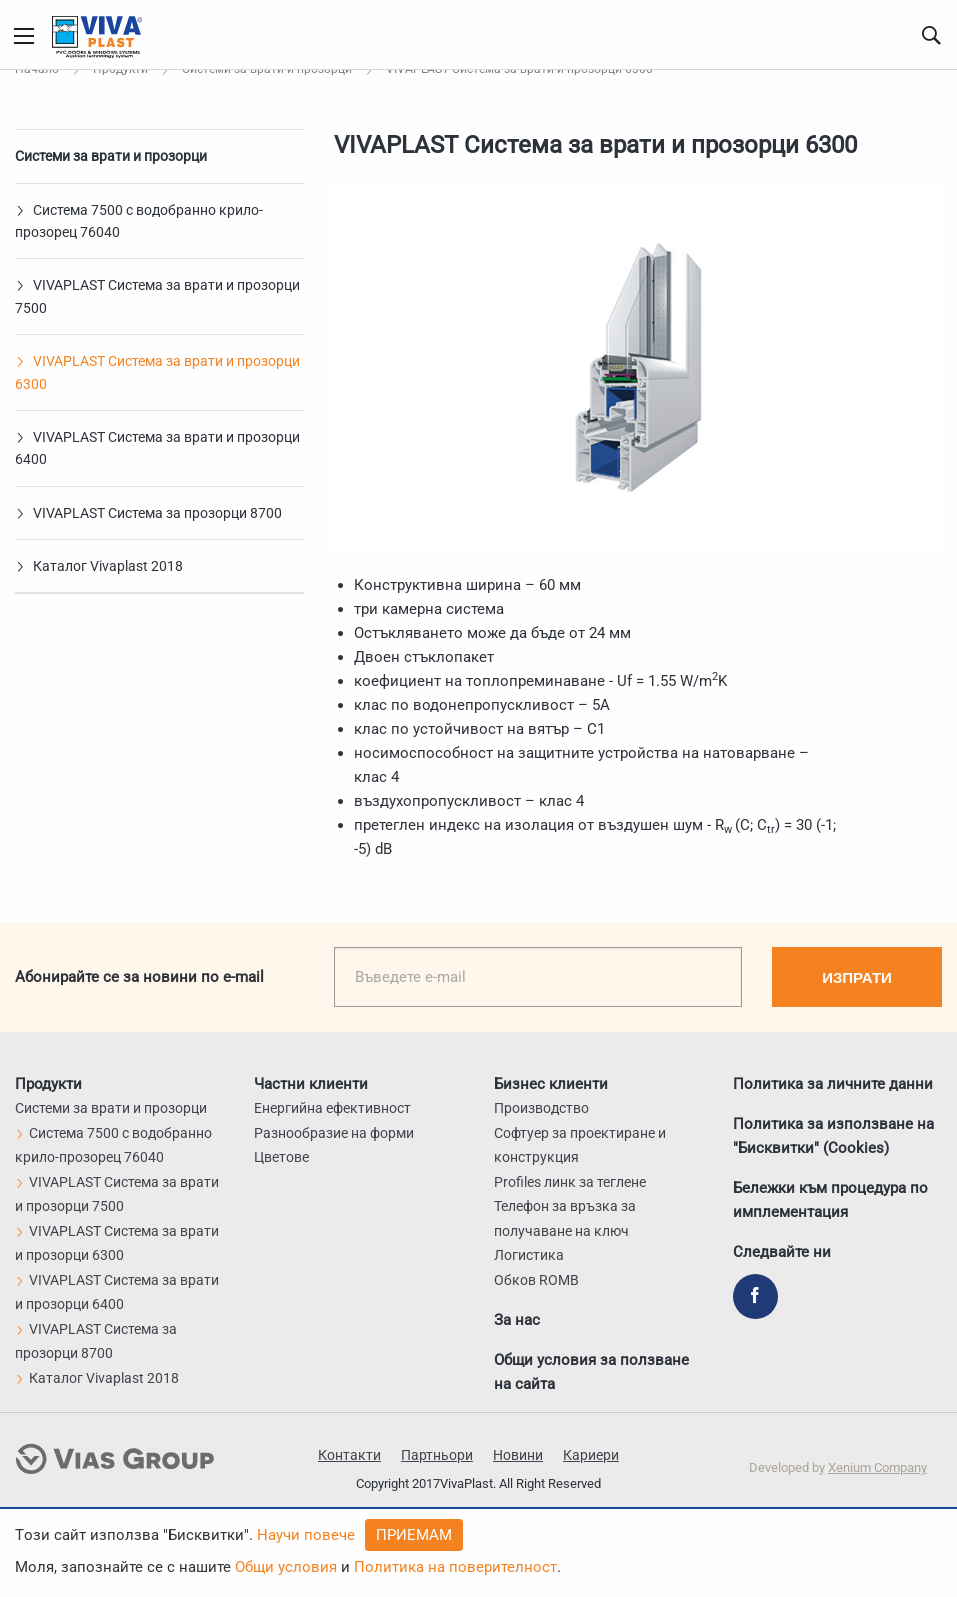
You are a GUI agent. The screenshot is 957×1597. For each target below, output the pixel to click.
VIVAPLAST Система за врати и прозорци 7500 (157, 296)
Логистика (529, 1255)
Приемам (414, 1535)
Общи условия (286, 1567)
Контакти (349, 1455)
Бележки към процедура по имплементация (830, 1200)
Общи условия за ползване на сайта (591, 1372)
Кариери (591, 1455)
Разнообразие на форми (334, 1133)
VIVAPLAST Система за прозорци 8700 (148, 513)
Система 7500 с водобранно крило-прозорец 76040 (139, 221)
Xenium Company (877, 1467)
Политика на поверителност (455, 1567)
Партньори (437, 1455)
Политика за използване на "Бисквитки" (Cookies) (833, 1136)
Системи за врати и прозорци (111, 156)
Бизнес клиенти (551, 1084)
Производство (541, 1108)
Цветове (281, 1157)
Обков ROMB (536, 1280)
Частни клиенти (311, 1084)
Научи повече (306, 1535)
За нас (517, 1320)
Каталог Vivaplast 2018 (99, 566)
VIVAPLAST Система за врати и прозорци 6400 (157, 448)
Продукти (48, 1084)
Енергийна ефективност (332, 1108)
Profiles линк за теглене (570, 1182)
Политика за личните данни (833, 1084)
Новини (518, 1455)
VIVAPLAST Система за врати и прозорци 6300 (157, 372)
